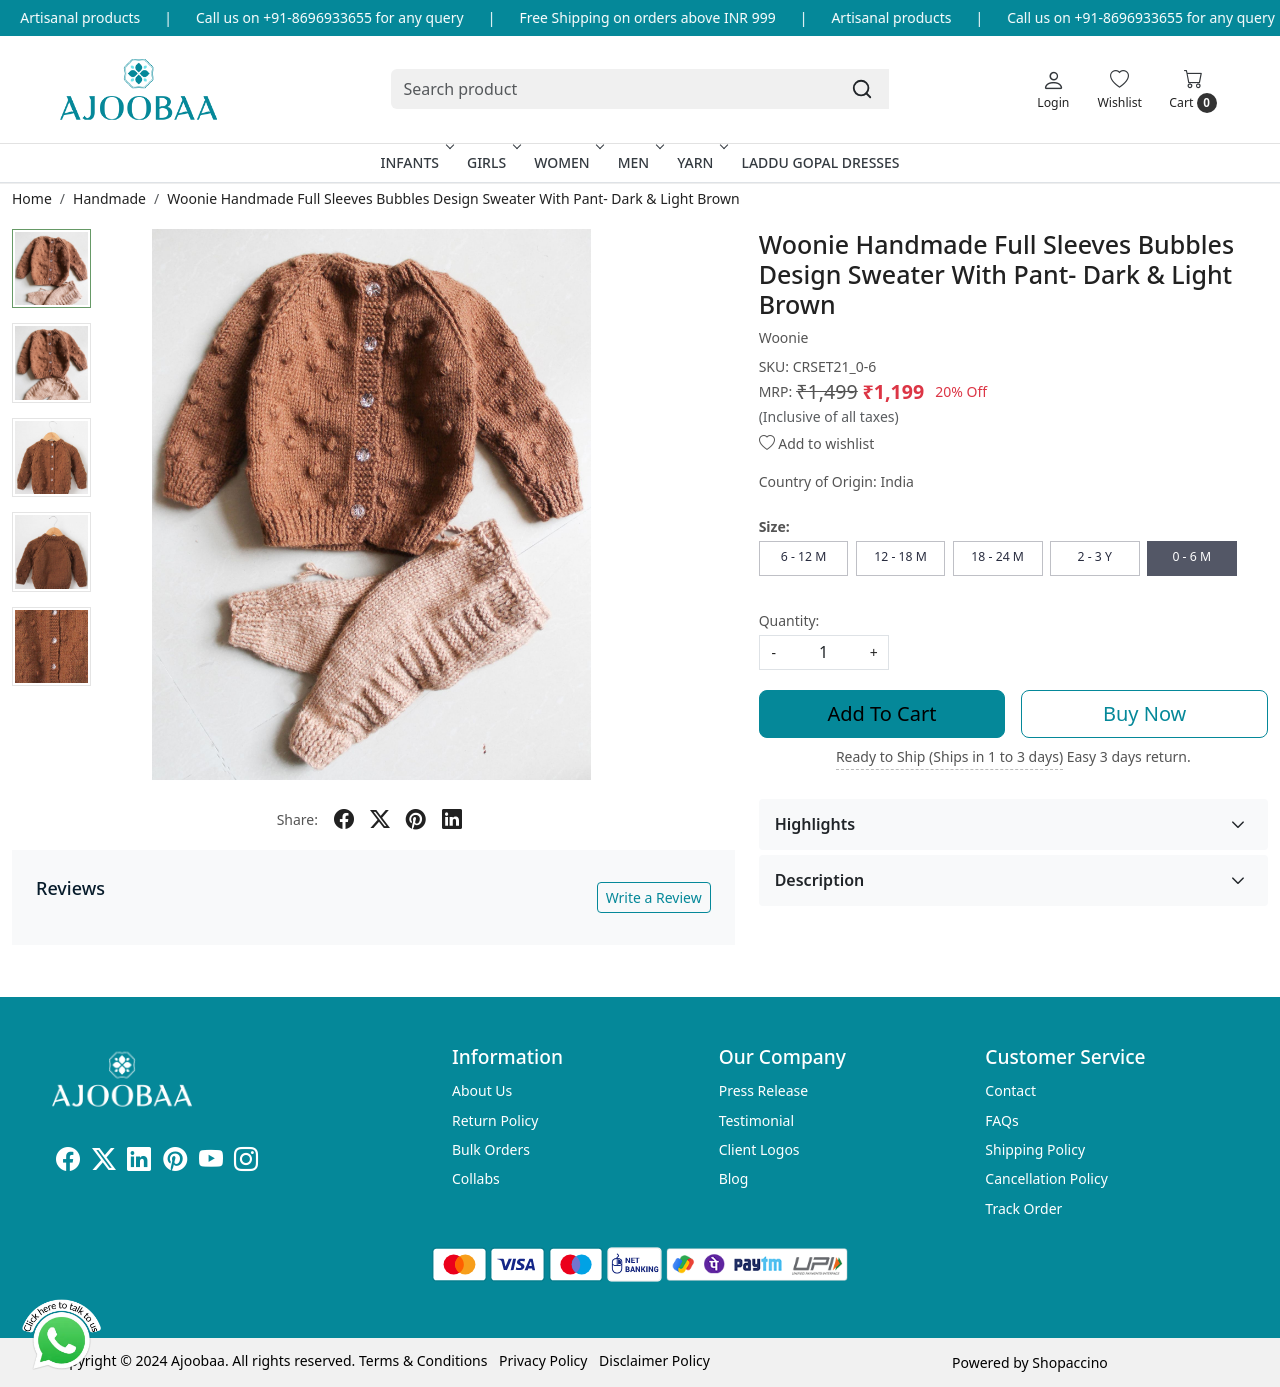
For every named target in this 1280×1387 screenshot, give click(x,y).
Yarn (700, 162)
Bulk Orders (491, 1149)
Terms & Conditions (423, 1360)
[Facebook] (68, 1162)
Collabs (476, 1178)
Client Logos (759, 1149)
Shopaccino (1069, 1362)
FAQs (1001, 1120)
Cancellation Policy (1046, 1178)
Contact (1010, 1090)
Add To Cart (882, 713)
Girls (492, 162)
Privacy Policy (543, 1360)
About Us (482, 1090)
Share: (297, 819)
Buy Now (1144, 713)
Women (567, 162)
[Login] (1053, 89)
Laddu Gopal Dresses (820, 162)
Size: (774, 526)
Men (639, 162)
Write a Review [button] (654, 897)
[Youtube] (211, 1162)
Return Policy (495, 1120)
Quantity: (789, 620)
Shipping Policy (1035, 1149)
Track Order (1023, 1208)
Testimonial (756, 1120)
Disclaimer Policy (654, 1360)
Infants (415, 162)
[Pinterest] (175, 1162)
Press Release (764, 1090)
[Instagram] (246, 1162)
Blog (734, 1178)
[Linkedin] (139, 1162)
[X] (104, 1162)
